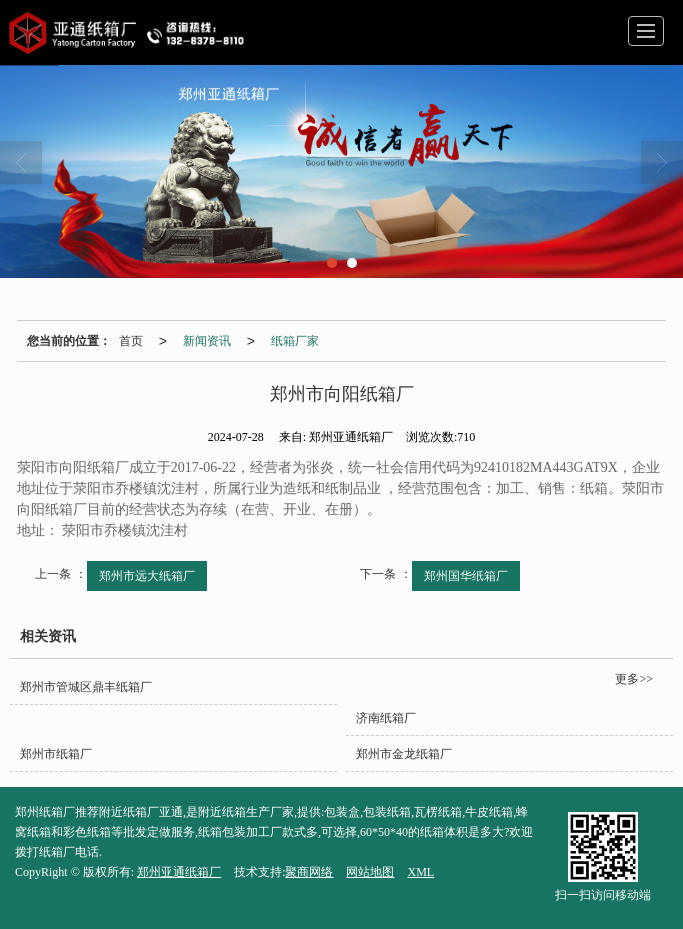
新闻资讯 (207, 341)
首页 (131, 341)
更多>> (634, 679)
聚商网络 (309, 872)
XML (420, 872)
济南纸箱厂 (386, 718)
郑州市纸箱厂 (56, 754)
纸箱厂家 (295, 341)
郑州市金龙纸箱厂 (404, 754)
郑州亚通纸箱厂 (179, 872)
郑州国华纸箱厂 (466, 576)
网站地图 (370, 872)
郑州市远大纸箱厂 (147, 576)
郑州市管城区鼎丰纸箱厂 (86, 687)
